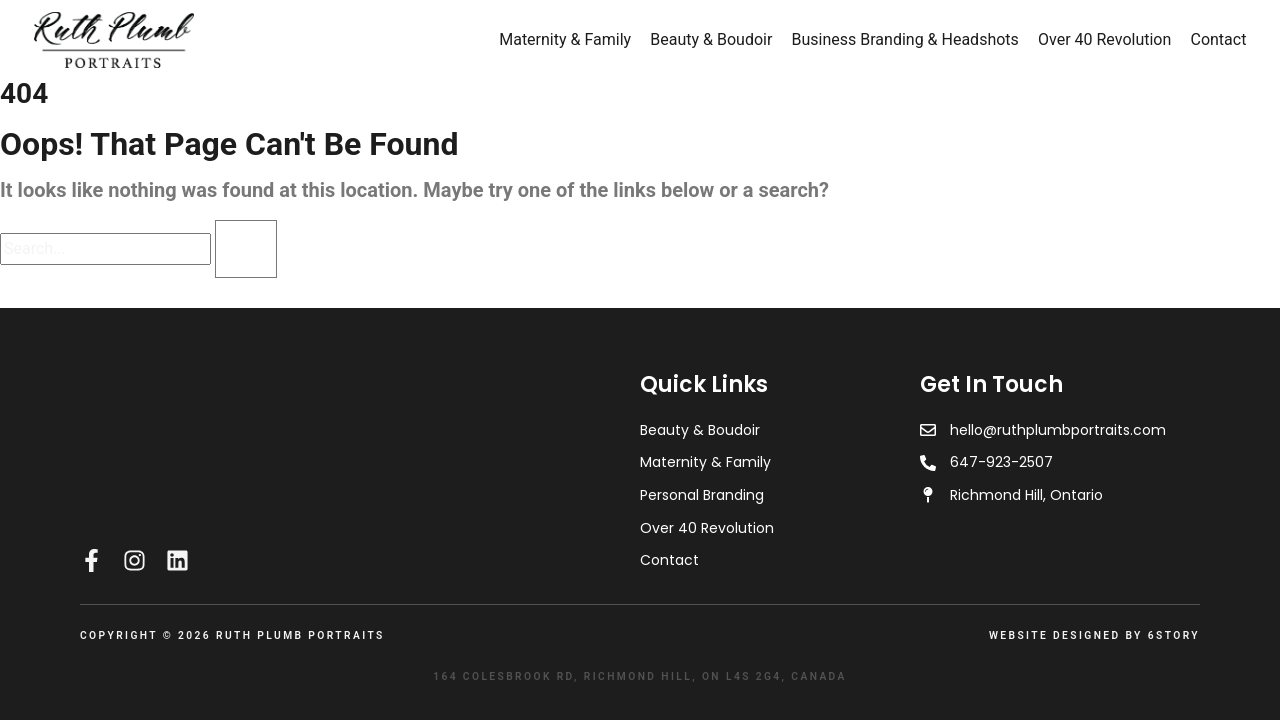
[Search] (246, 249)
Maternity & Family (565, 39)
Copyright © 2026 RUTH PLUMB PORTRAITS (232, 635)
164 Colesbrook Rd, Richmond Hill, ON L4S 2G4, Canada (640, 676)
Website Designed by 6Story (1094, 635)
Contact (1218, 39)
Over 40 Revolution (1104, 39)
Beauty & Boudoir (711, 39)
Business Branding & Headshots (905, 39)
